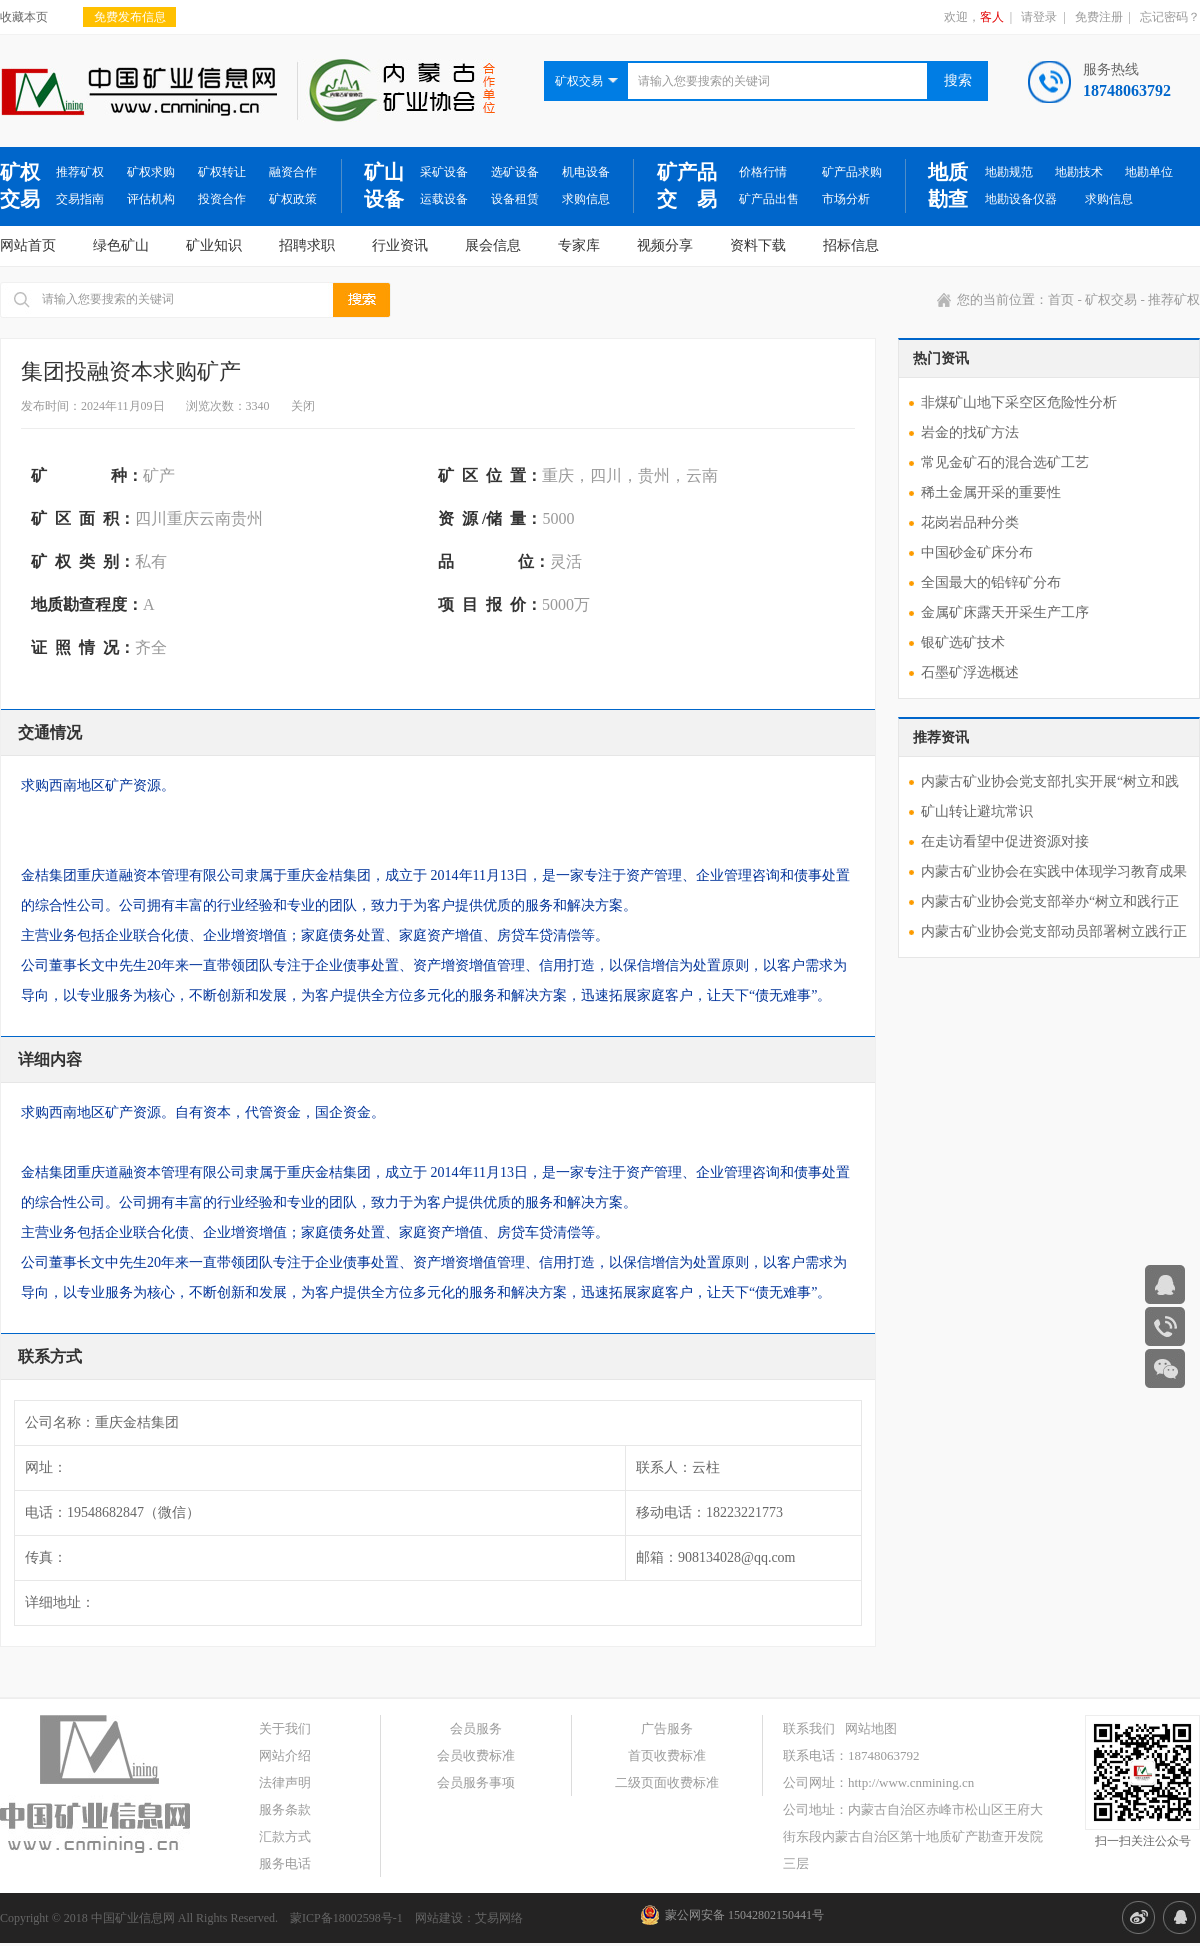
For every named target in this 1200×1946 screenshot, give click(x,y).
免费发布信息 (130, 17)
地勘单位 (1149, 172)
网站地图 (871, 1728)
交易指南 (80, 199)
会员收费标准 (476, 1755)
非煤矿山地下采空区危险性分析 (1019, 402)
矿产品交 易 (687, 185)
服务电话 (285, 1863)
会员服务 (476, 1728)
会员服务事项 (476, 1782)
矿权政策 (293, 199)
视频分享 (665, 245)
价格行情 (763, 172)
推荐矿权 (80, 172)
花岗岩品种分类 (970, 522)
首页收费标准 (667, 1755)
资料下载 (758, 245)
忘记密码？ (1170, 17)
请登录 (1039, 17)
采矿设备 (444, 172)
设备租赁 (515, 199)
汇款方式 (285, 1836)
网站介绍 (285, 1755)
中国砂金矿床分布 (977, 552)
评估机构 (151, 199)
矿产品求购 (852, 172)
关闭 (303, 406)
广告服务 (667, 1728)
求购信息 (586, 199)
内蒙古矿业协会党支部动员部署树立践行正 (1054, 931)
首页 (1061, 299)
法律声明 (285, 1782)
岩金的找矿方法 (970, 432)
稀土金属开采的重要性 (991, 492)
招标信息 (851, 245)
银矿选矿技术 (963, 642)
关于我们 (285, 1728)
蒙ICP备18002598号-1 (346, 1918)
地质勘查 (948, 185)
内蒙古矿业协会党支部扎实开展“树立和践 (1050, 781)
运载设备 (444, 199)
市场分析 (846, 199)
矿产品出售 (769, 199)
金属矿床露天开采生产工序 (1005, 612)
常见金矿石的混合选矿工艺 (1005, 462)
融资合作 (293, 172)
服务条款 (285, 1809)
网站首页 (28, 245)
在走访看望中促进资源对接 (1005, 841)
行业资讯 (400, 245)
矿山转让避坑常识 (977, 811)
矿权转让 (222, 172)
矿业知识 (214, 245)
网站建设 (439, 1918)
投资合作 (222, 199)
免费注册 (1099, 17)
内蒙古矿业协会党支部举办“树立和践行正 (1050, 901)
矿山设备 (384, 185)
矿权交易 (20, 185)
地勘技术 (1079, 172)
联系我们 (809, 1728)
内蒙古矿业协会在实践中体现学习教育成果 (1054, 871)
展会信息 (493, 245)
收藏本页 (24, 17)
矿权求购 (151, 172)
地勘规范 (1009, 172)
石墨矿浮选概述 (970, 672)
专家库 (579, 245)
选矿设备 (515, 172)
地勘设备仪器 (1021, 199)
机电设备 (586, 172)
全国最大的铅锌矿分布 (991, 582)
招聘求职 (307, 245)
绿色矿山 (121, 245)
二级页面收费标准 (667, 1782)
